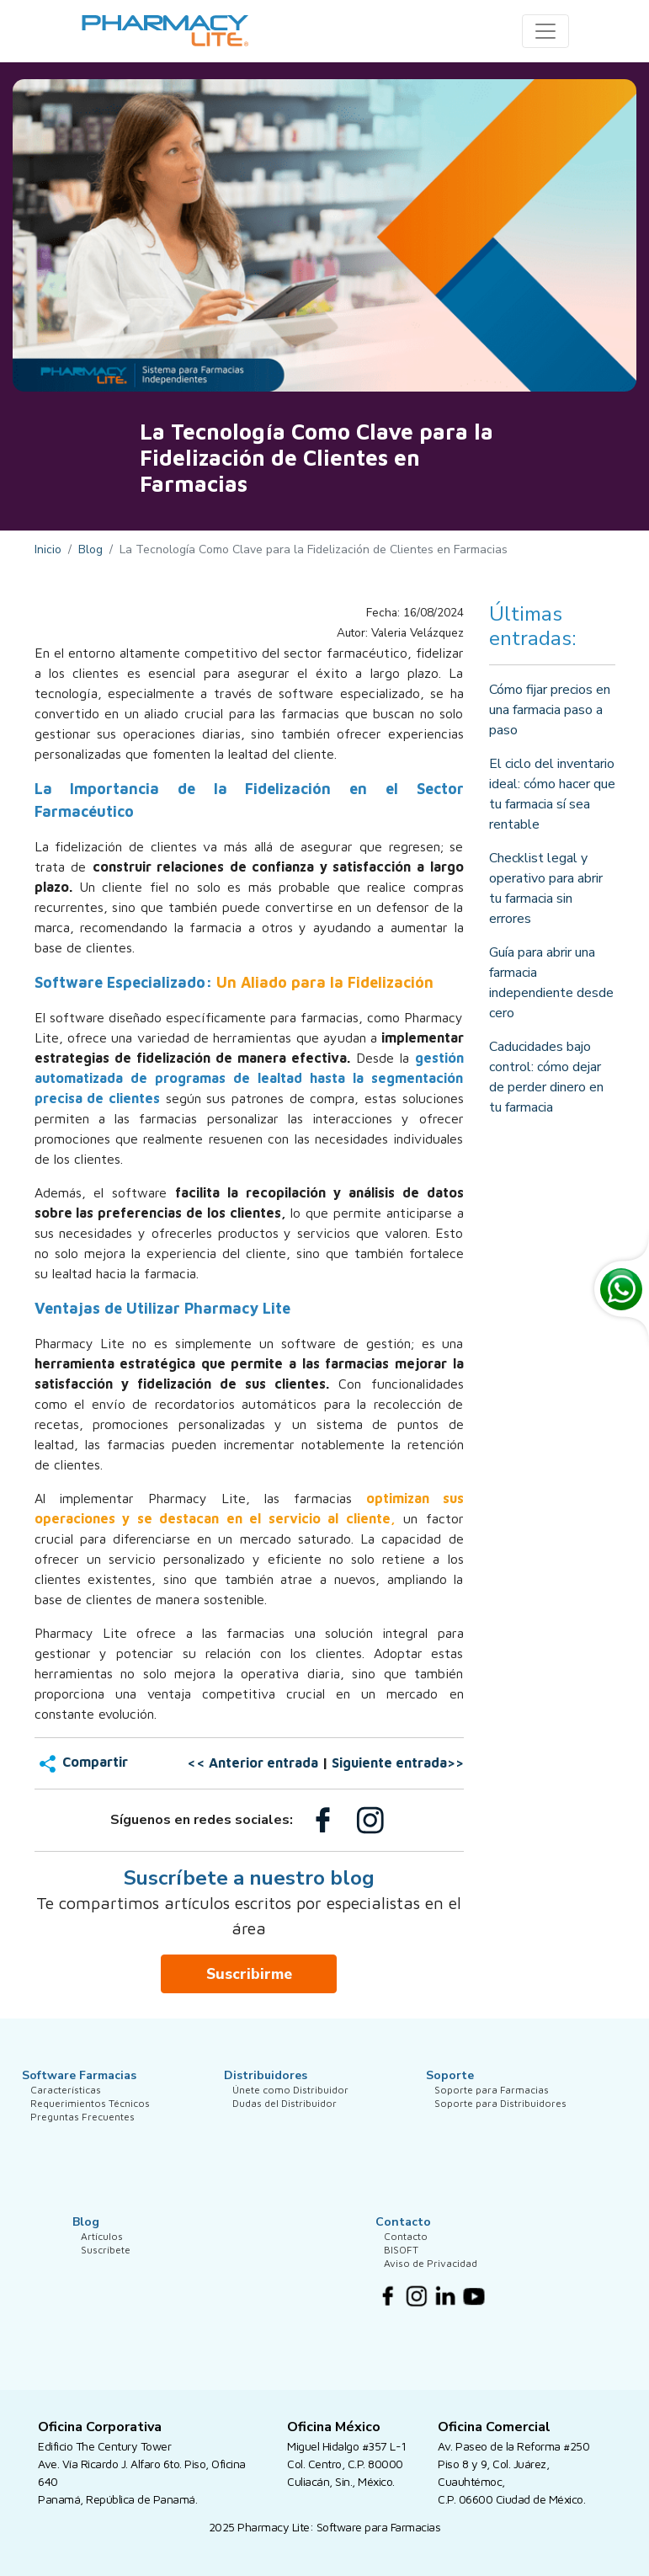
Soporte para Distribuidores (500, 2126)
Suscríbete (105, 2273)
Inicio (48, 549)
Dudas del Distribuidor (284, 2126)
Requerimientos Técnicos (90, 2126)
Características (65, 2101)
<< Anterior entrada (252, 1762)
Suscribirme (249, 1974)
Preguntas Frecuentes (82, 2152)
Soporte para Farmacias (491, 2101)
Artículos (102, 2248)
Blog (90, 549)
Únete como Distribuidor (290, 2101)
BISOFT (401, 2273)
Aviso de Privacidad (430, 2298)
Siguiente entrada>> (398, 1762)
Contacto (406, 2248)
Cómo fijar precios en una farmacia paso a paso (549, 709)
